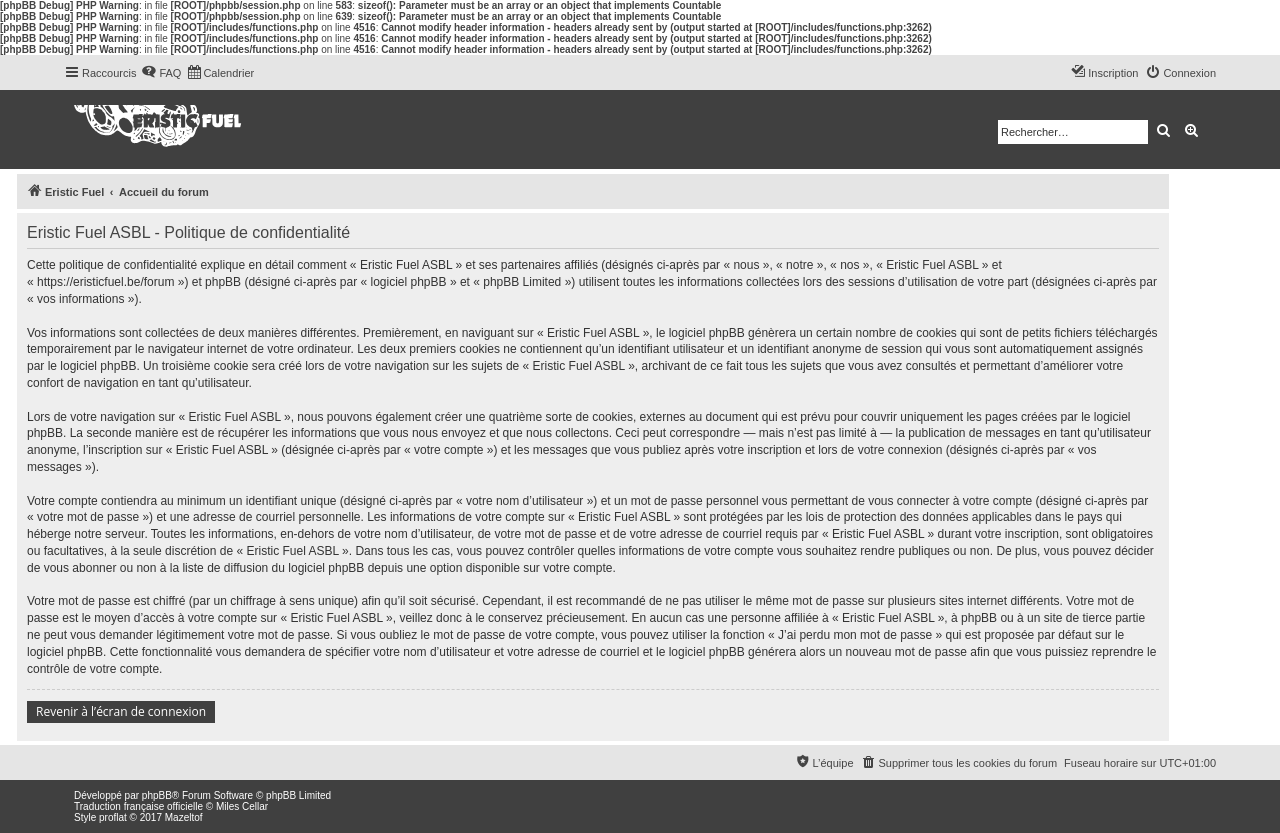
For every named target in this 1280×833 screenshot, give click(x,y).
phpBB (157, 795)
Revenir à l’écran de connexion (121, 711)
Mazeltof (184, 817)
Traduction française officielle (138, 806)
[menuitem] (161, 73)
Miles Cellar (242, 806)
